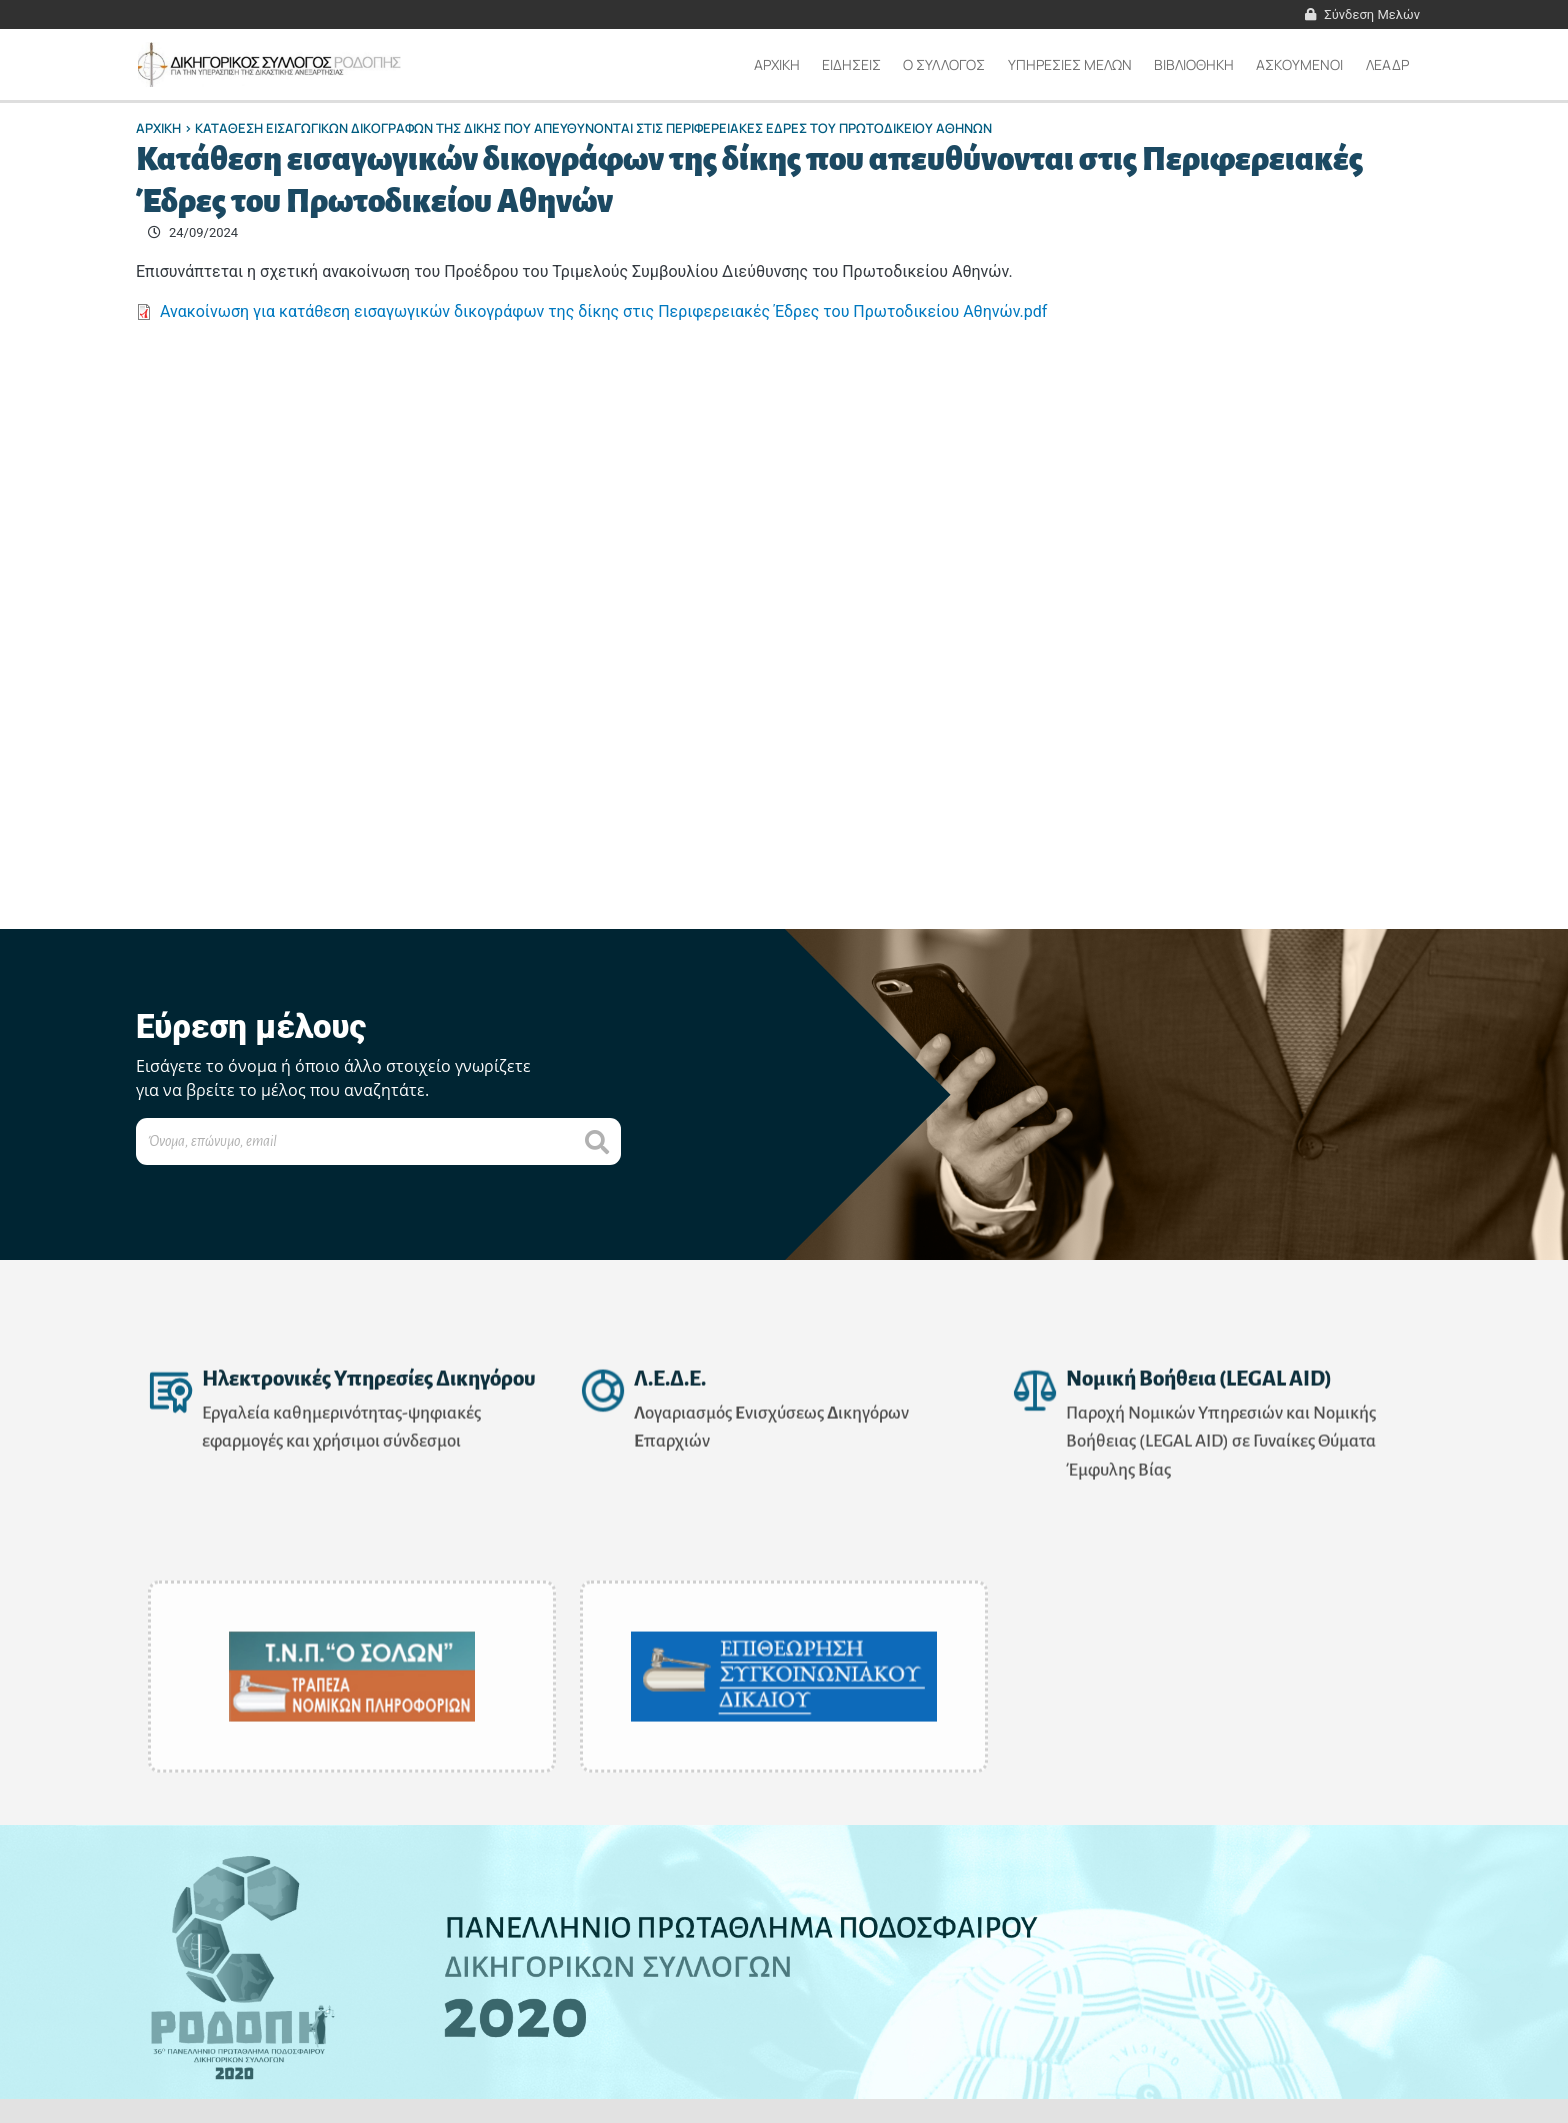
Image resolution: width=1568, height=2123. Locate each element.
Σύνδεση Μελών (1372, 14)
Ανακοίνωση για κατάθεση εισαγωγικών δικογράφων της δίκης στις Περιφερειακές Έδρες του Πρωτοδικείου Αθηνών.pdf (603, 311)
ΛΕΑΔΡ (1387, 64)
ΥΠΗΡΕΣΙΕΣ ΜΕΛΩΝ (1070, 64)
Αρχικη (777, 64)
